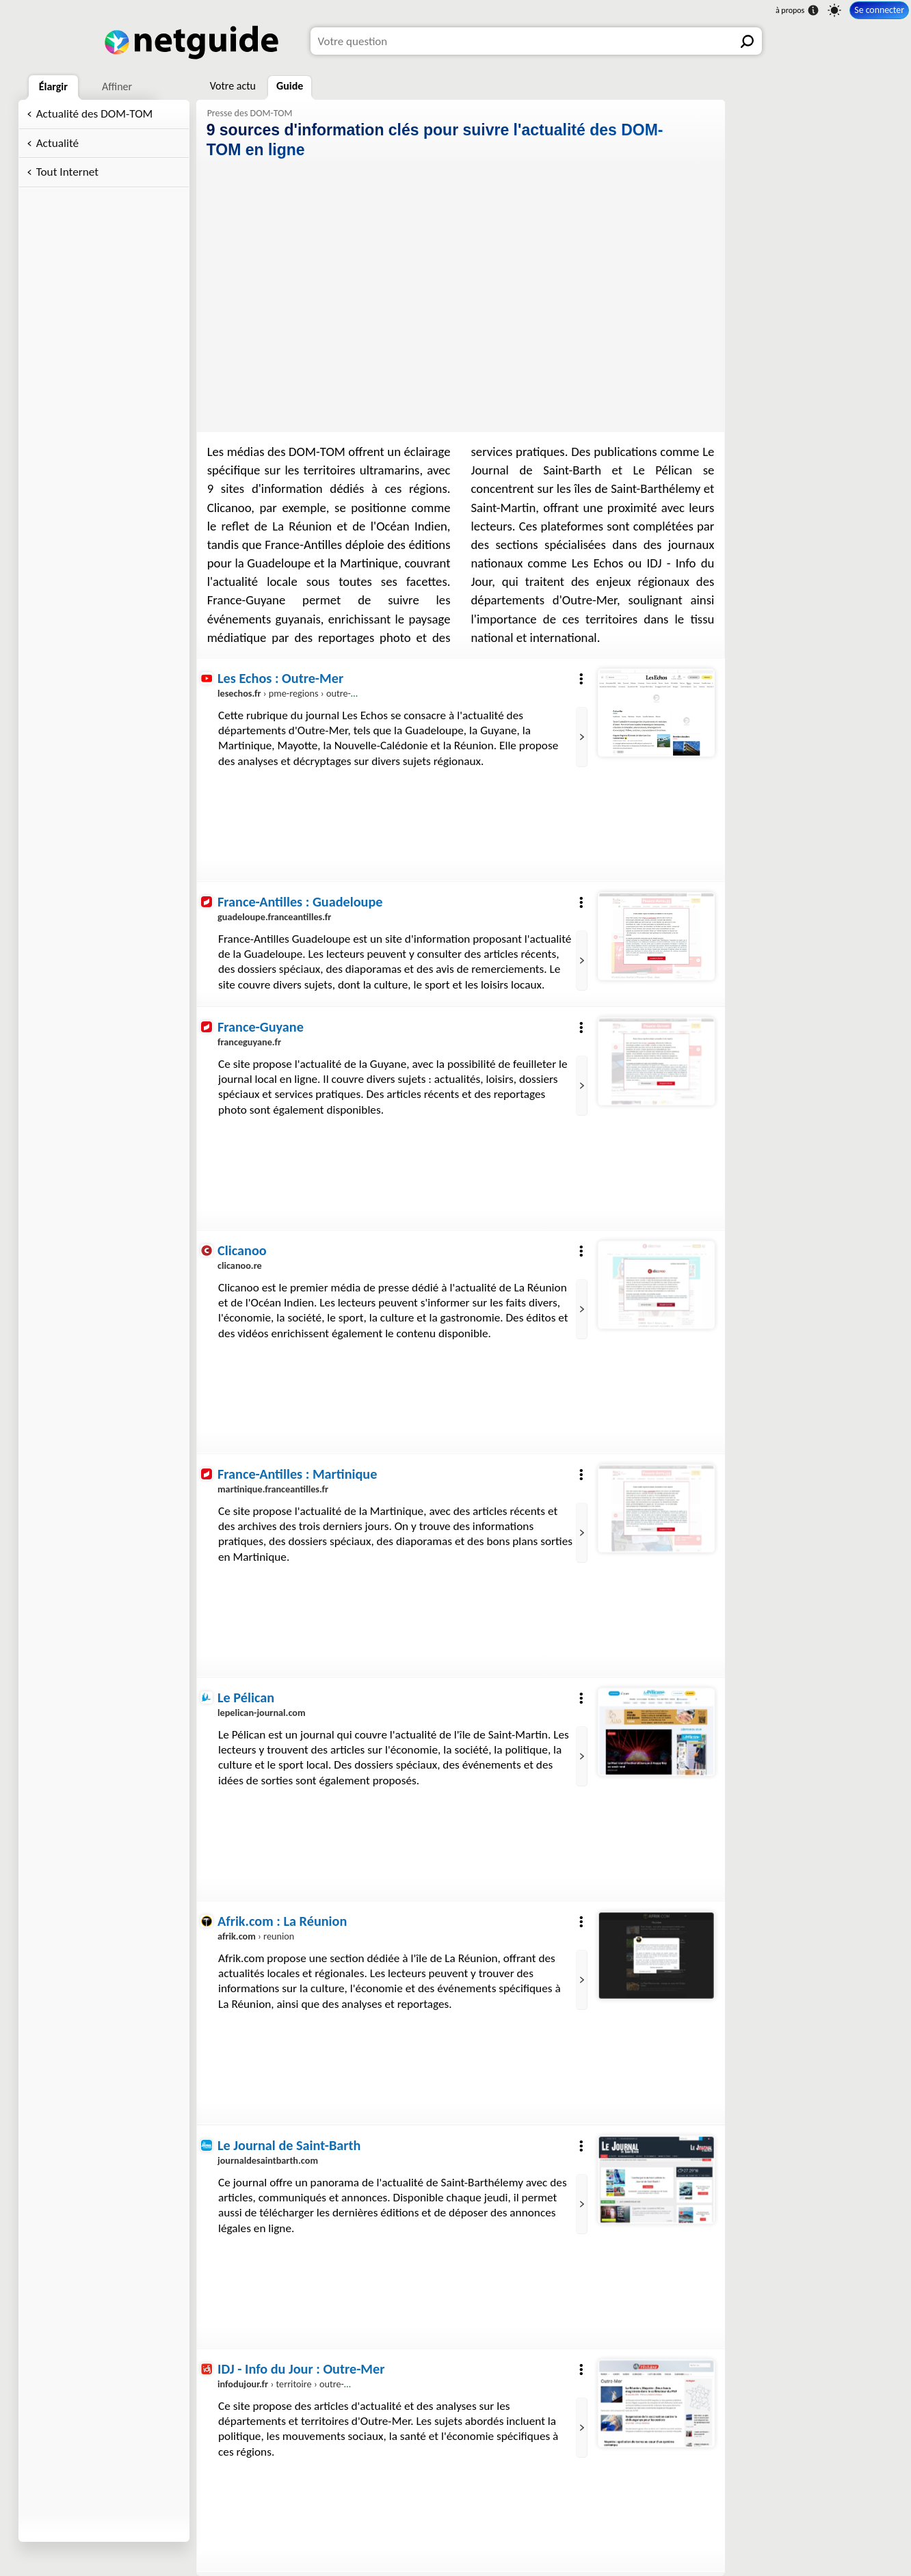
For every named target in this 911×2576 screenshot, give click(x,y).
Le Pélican (245, 1697)
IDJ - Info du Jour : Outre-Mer (300, 2369)
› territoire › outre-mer (288, 2384)
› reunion (255, 1937)
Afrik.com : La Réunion (282, 1921)
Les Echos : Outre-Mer (280, 678)
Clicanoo (242, 1250)
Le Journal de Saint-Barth (288, 2145)
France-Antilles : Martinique (297, 1474)
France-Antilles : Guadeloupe (300, 902)
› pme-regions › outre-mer (292, 693)
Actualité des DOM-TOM (94, 114)
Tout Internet (67, 172)
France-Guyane (260, 1027)
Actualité (57, 143)
